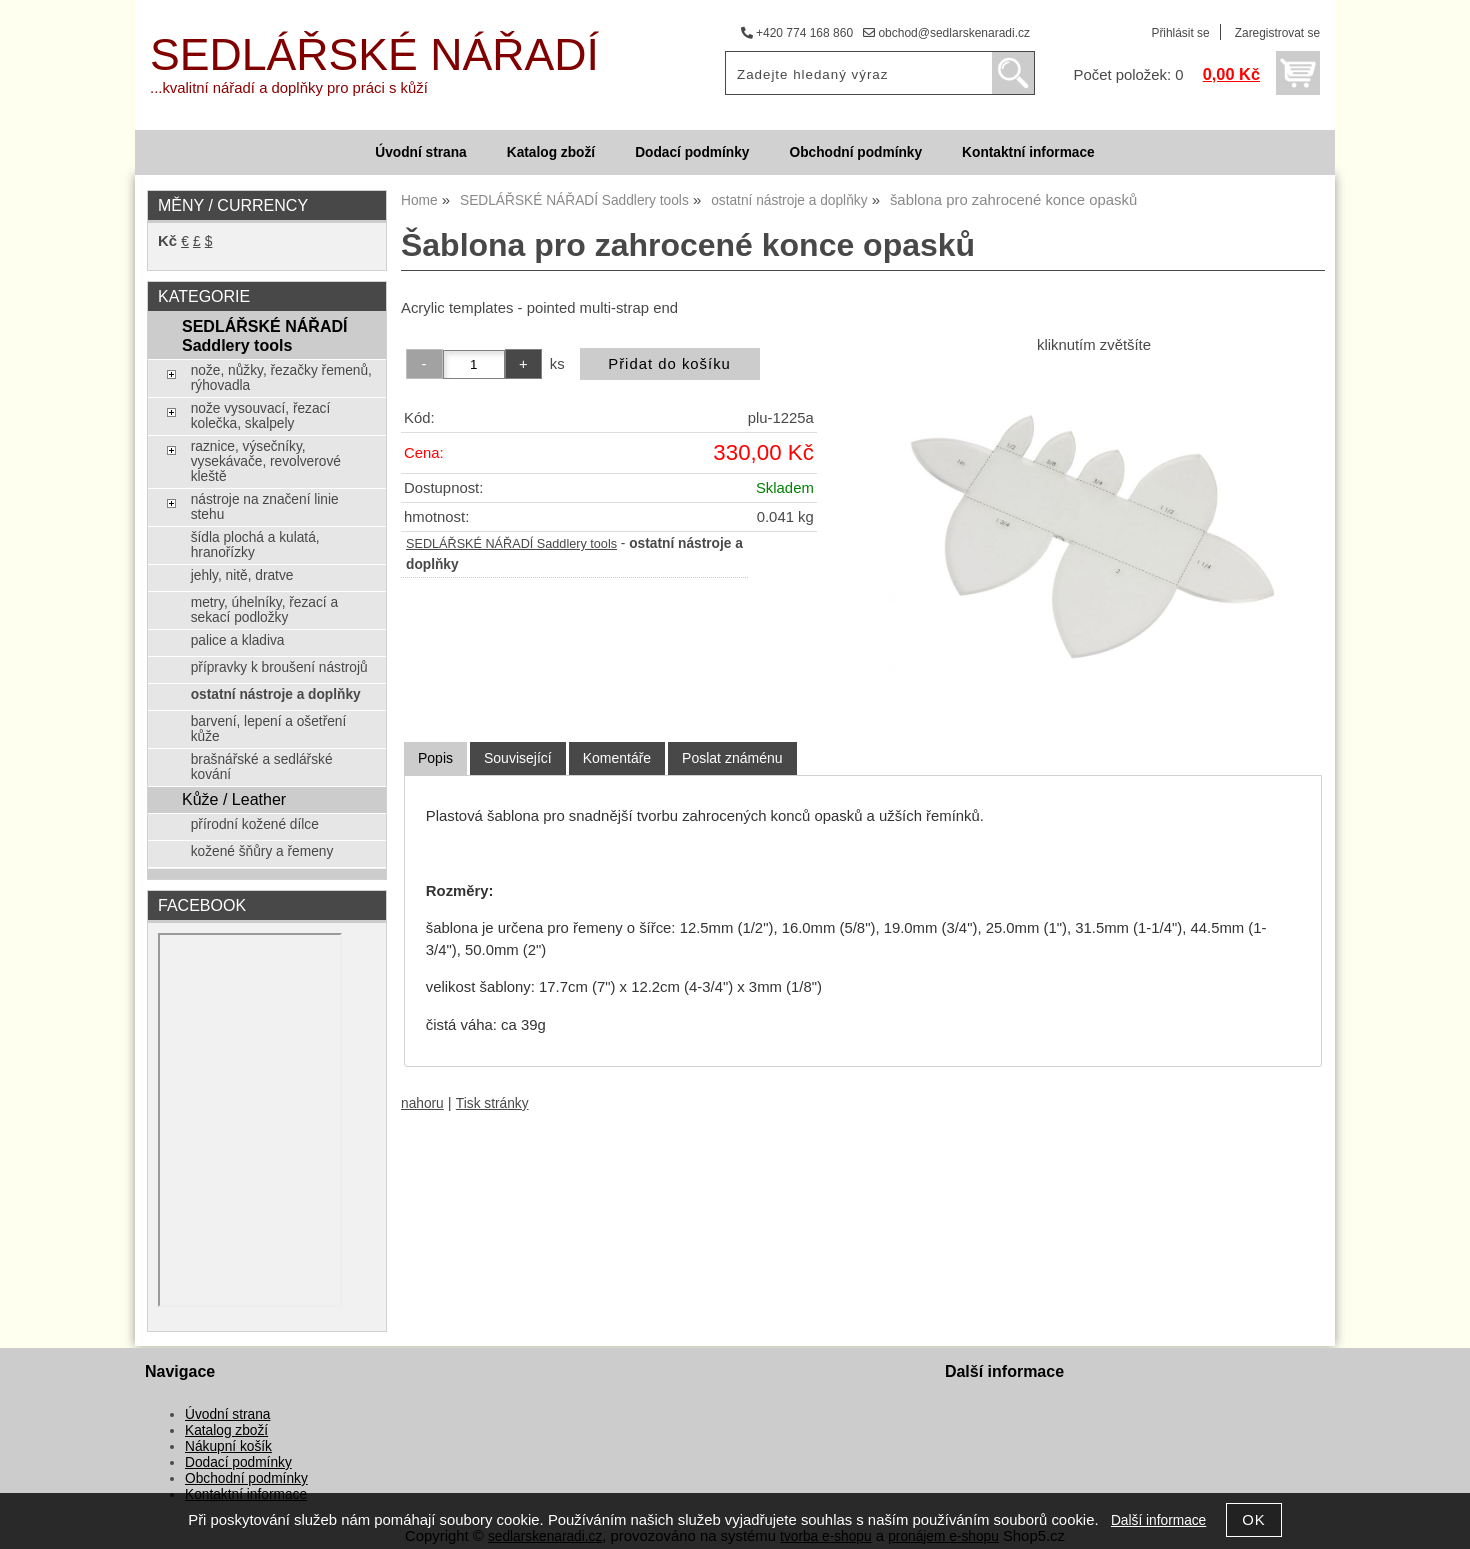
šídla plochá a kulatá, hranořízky (255, 545)
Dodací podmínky (692, 152)
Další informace (1158, 1520)
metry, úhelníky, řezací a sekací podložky (264, 610)
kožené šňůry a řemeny (262, 851)
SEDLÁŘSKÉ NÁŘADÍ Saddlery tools (511, 544)
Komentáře (617, 758)
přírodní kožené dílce (255, 824)
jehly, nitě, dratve (242, 575)
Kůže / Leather (234, 799)
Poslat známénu (732, 758)
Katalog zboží (551, 152)
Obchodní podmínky (855, 152)
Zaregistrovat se (1277, 33)
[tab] (435, 758)
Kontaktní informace (1028, 152)
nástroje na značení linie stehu (265, 507)
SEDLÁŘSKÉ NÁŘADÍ (374, 54)
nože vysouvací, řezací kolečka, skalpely (261, 416)
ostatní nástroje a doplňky (276, 694)
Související (518, 758)
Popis (435, 758)
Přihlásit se (1180, 33)
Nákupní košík (228, 1446)
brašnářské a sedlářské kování (262, 767)
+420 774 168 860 (797, 33)
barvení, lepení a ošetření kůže (269, 729)
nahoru (422, 1103)
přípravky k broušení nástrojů (279, 667)
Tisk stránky (492, 1103)
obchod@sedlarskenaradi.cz (946, 33)
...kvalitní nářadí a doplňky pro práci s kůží (289, 88)
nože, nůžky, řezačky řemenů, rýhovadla (281, 378)
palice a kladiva (238, 640)
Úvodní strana (420, 152)
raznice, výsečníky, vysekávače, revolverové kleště (266, 461)
